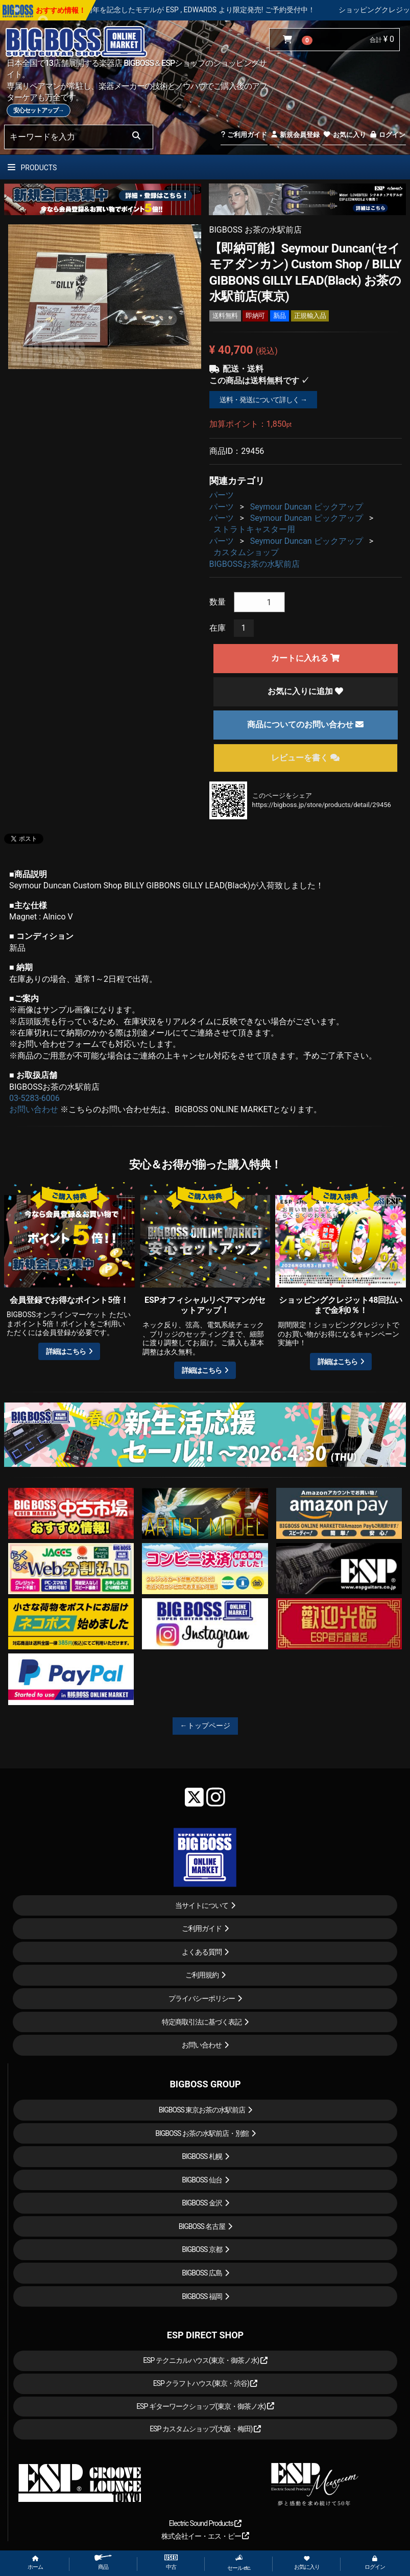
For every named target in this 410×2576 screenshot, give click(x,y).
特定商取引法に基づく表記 (202, 2022)
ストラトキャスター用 (254, 529)
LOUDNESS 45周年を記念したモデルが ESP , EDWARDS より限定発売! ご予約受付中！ (207, 10)
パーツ (221, 495)
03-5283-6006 (34, 1098)
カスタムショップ (246, 552)
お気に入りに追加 (305, 691)
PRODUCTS (32, 168)
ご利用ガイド (244, 135)
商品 (103, 2562)
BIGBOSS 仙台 (202, 2180)
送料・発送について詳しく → (263, 400)
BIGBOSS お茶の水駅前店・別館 (202, 2133)
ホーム (35, 2563)
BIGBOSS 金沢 (202, 2203)
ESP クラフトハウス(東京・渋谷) (205, 2383)
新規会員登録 (295, 135)
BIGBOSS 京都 (202, 2249)
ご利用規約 (202, 1975)
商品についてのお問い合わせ (305, 724)
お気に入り (344, 135)
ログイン (387, 135)
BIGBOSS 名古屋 (202, 2226)
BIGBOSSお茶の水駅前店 (254, 564)
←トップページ (205, 1725)
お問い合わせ (33, 1109)
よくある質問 (202, 1952)
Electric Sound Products (205, 2523)
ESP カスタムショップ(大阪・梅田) (205, 2429)
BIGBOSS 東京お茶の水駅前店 (202, 2110)
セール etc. (239, 2562)
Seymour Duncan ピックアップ (306, 507)
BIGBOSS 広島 (202, 2273)
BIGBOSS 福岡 (202, 2296)
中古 (171, 2562)
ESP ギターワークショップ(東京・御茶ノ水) (205, 2406)
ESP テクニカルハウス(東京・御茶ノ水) (205, 2360)
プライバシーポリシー (201, 1998)
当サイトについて (201, 1905)
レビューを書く (305, 758)
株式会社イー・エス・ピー (205, 2536)
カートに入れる (305, 658)
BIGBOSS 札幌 (202, 2156)
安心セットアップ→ (38, 110)
